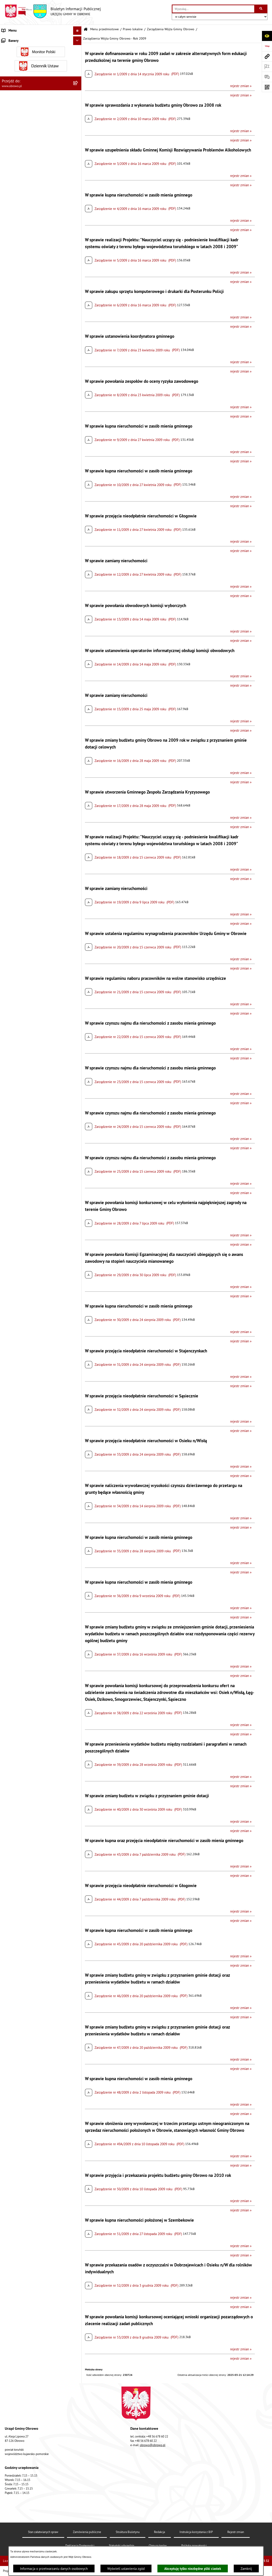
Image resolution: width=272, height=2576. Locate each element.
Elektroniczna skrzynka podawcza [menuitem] (26, 484)
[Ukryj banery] (77, 559)
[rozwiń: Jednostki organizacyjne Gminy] (78, 233)
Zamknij (246, 2568)
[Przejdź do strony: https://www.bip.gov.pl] (267, 46)
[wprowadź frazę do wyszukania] (213, 9)
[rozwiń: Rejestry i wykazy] (78, 422)
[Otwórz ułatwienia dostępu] (267, 36)
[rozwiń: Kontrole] (78, 549)
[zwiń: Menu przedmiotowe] (78, 39)
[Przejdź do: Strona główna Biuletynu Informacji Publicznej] (86, 29)
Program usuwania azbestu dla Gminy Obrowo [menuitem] (34, 501)
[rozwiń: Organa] (78, 62)
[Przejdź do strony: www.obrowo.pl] (267, 56)
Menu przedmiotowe (104, 29)
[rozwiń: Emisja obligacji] (78, 433)
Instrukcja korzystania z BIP (196, 2532)
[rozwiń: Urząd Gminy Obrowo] (78, 73)
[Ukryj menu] (77, 30)
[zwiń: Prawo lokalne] (78, 85)
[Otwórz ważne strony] (267, 66)
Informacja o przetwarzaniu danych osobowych (54, 2568)
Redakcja (159, 2532)
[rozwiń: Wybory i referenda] (78, 510)
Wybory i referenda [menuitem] (15, 510)
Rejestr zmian (235, 2532)
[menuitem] (41, 50)
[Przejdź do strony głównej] (53, 11)
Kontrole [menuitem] (8, 549)
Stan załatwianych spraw (43, 2532)
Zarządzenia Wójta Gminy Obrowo (170, 29)
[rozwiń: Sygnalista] (78, 541)
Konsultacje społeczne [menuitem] (18, 493)
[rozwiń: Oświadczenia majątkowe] (78, 290)
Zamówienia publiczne (87, 2532)
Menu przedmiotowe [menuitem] (17, 39)
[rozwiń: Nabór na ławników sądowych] (78, 519)
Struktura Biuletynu (128, 2532)
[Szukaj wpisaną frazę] (261, 9)
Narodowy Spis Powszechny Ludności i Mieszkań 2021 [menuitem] (36, 530)
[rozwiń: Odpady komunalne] (78, 410)
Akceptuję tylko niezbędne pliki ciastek (192, 2568)
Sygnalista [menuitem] (9, 541)
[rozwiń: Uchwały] (78, 108)
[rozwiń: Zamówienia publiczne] (78, 256)
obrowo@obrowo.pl (152, 2445)
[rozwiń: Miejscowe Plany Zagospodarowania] (78, 336)
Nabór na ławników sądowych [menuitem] (23, 519)
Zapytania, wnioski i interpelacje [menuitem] (25, 476)
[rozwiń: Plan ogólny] (78, 348)
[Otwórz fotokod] (267, 87)
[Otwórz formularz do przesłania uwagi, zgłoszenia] (267, 77)
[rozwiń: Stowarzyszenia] (78, 399)
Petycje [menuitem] (7, 467)
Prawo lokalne (133, 29)
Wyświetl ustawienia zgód (126, 2568)
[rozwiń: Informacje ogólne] (78, 50)
